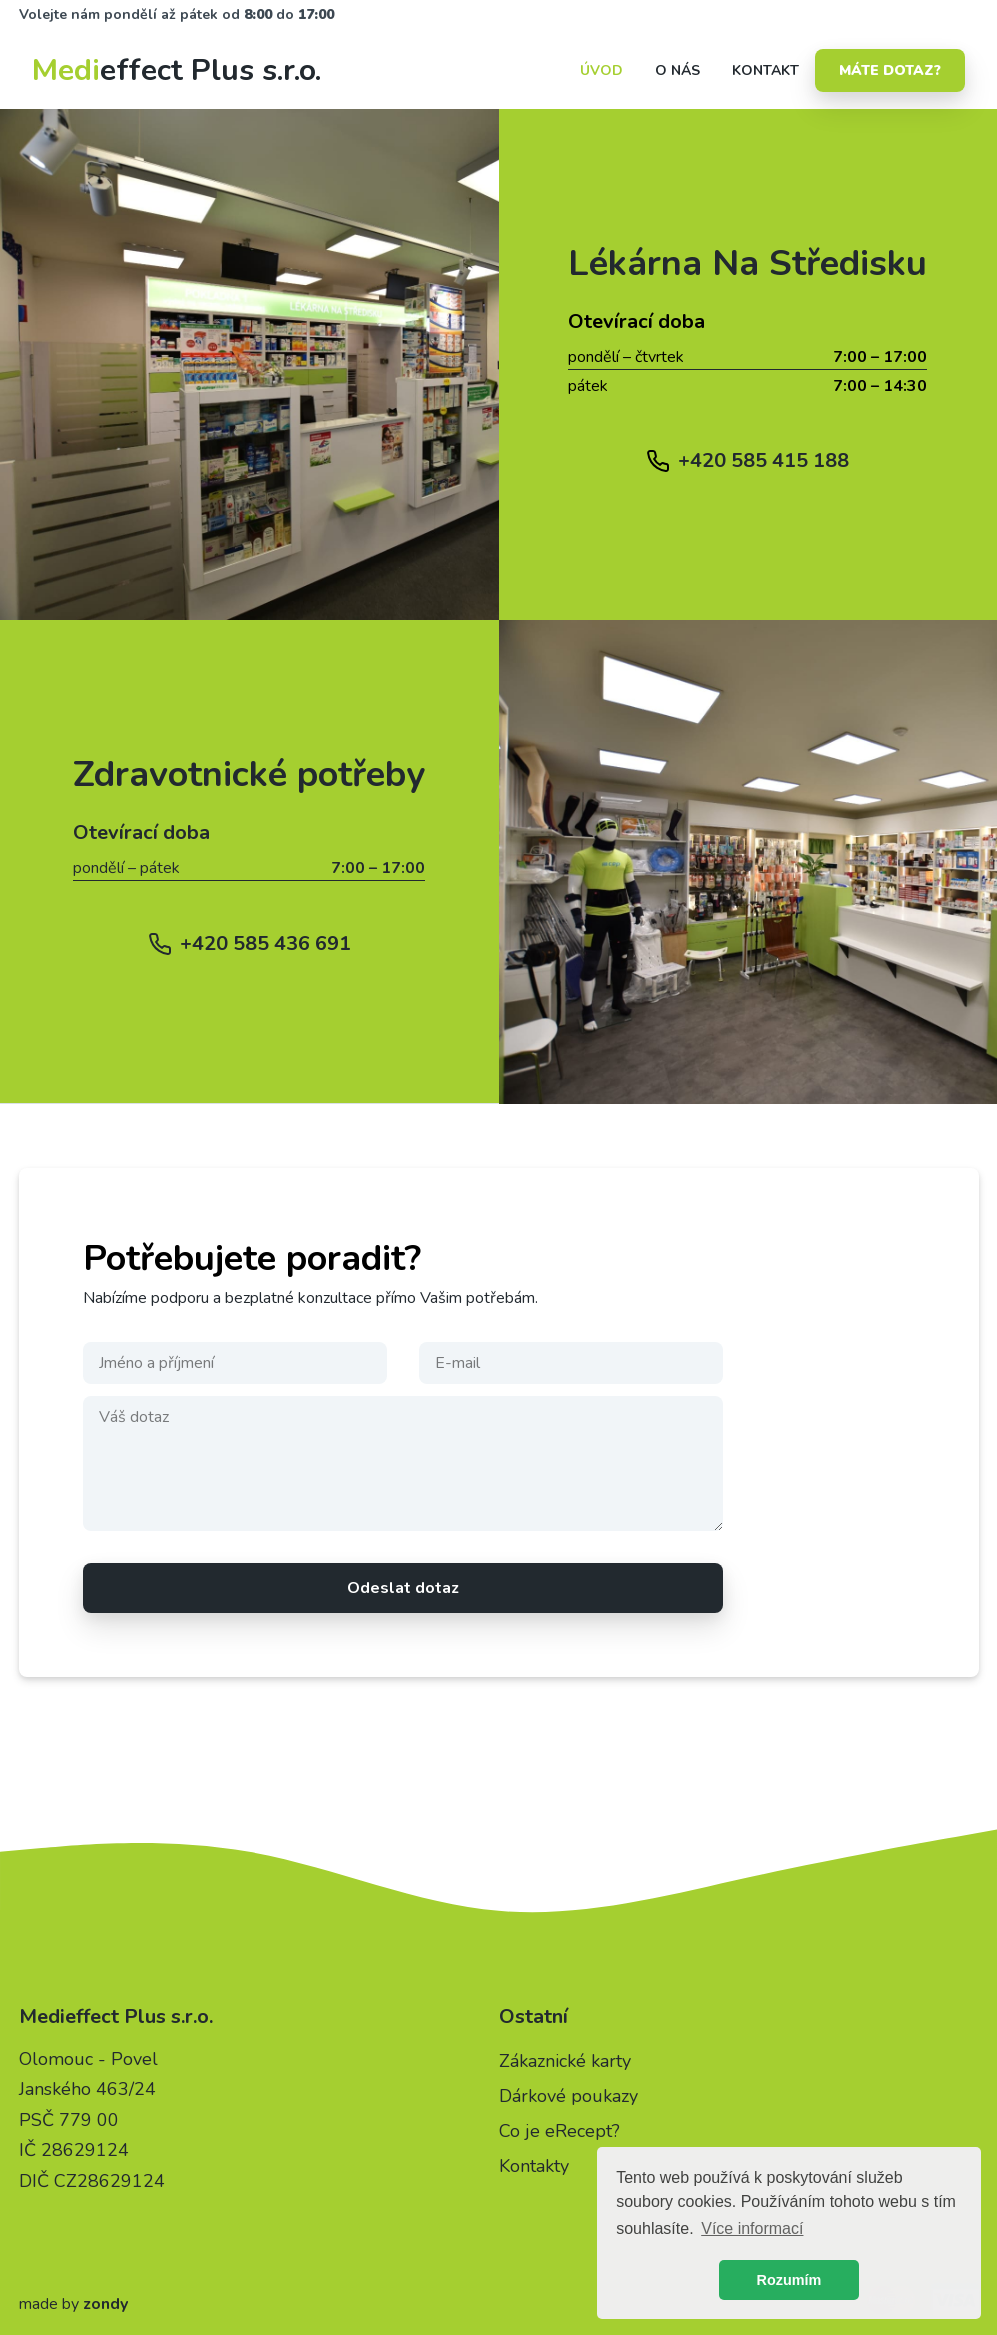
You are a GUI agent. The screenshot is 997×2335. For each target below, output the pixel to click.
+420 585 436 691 (265, 943)
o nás (677, 70)
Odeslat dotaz (403, 1588)
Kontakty (534, 2166)
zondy (105, 2304)
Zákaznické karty (565, 2061)
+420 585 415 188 (763, 460)
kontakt (765, 70)
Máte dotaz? (890, 70)
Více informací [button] (752, 2228)
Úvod (601, 70)
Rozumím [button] (789, 2280)
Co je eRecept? (559, 2131)
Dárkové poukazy (568, 2096)
